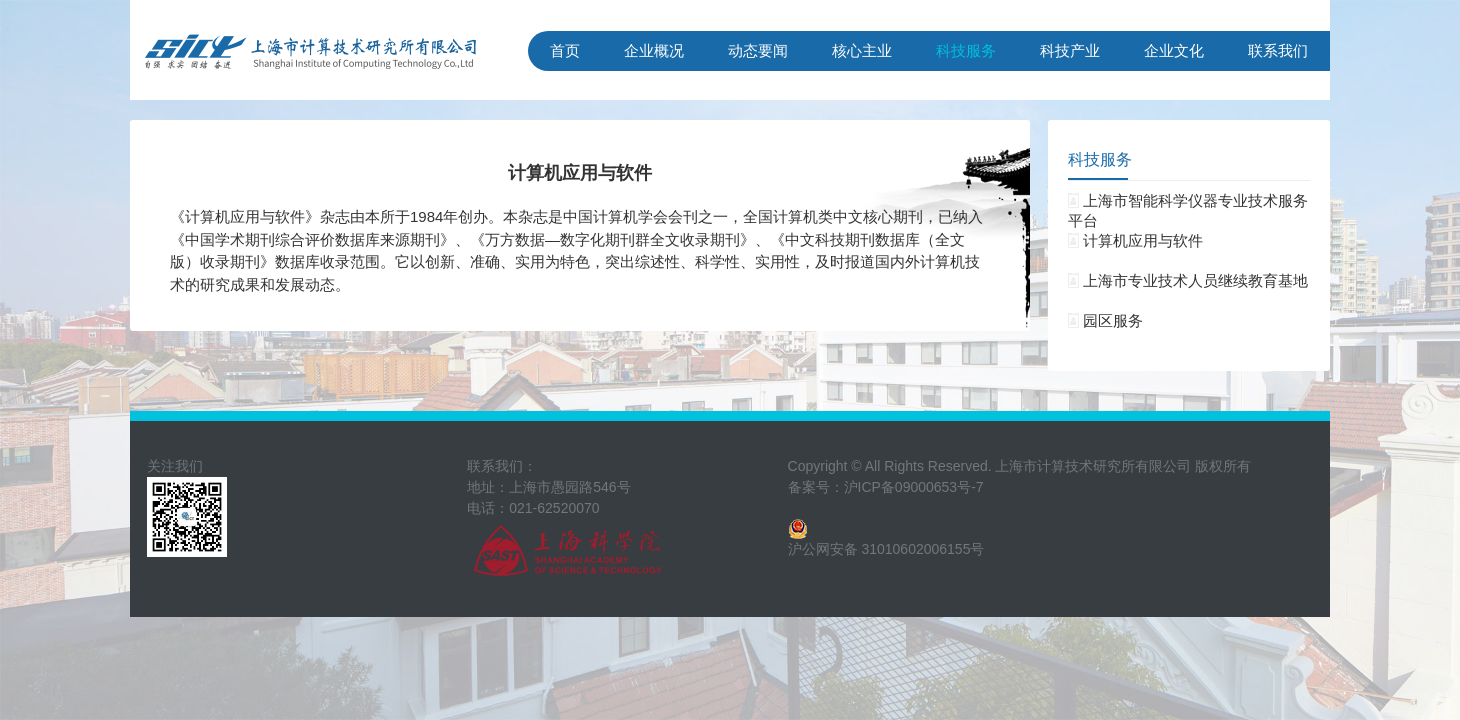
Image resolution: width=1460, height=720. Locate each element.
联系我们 (1278, 50)
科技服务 (966, 50)
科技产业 (1070, 50)
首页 (565, 50)
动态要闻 (758, 50)
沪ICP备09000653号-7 (914, 487)
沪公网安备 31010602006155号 (886, 549)
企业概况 (654, 50)
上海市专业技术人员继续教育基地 (1188, 280)
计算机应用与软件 (1135, 240)
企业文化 (1174, 50)
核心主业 (862, 50)
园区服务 (1105, 320)
